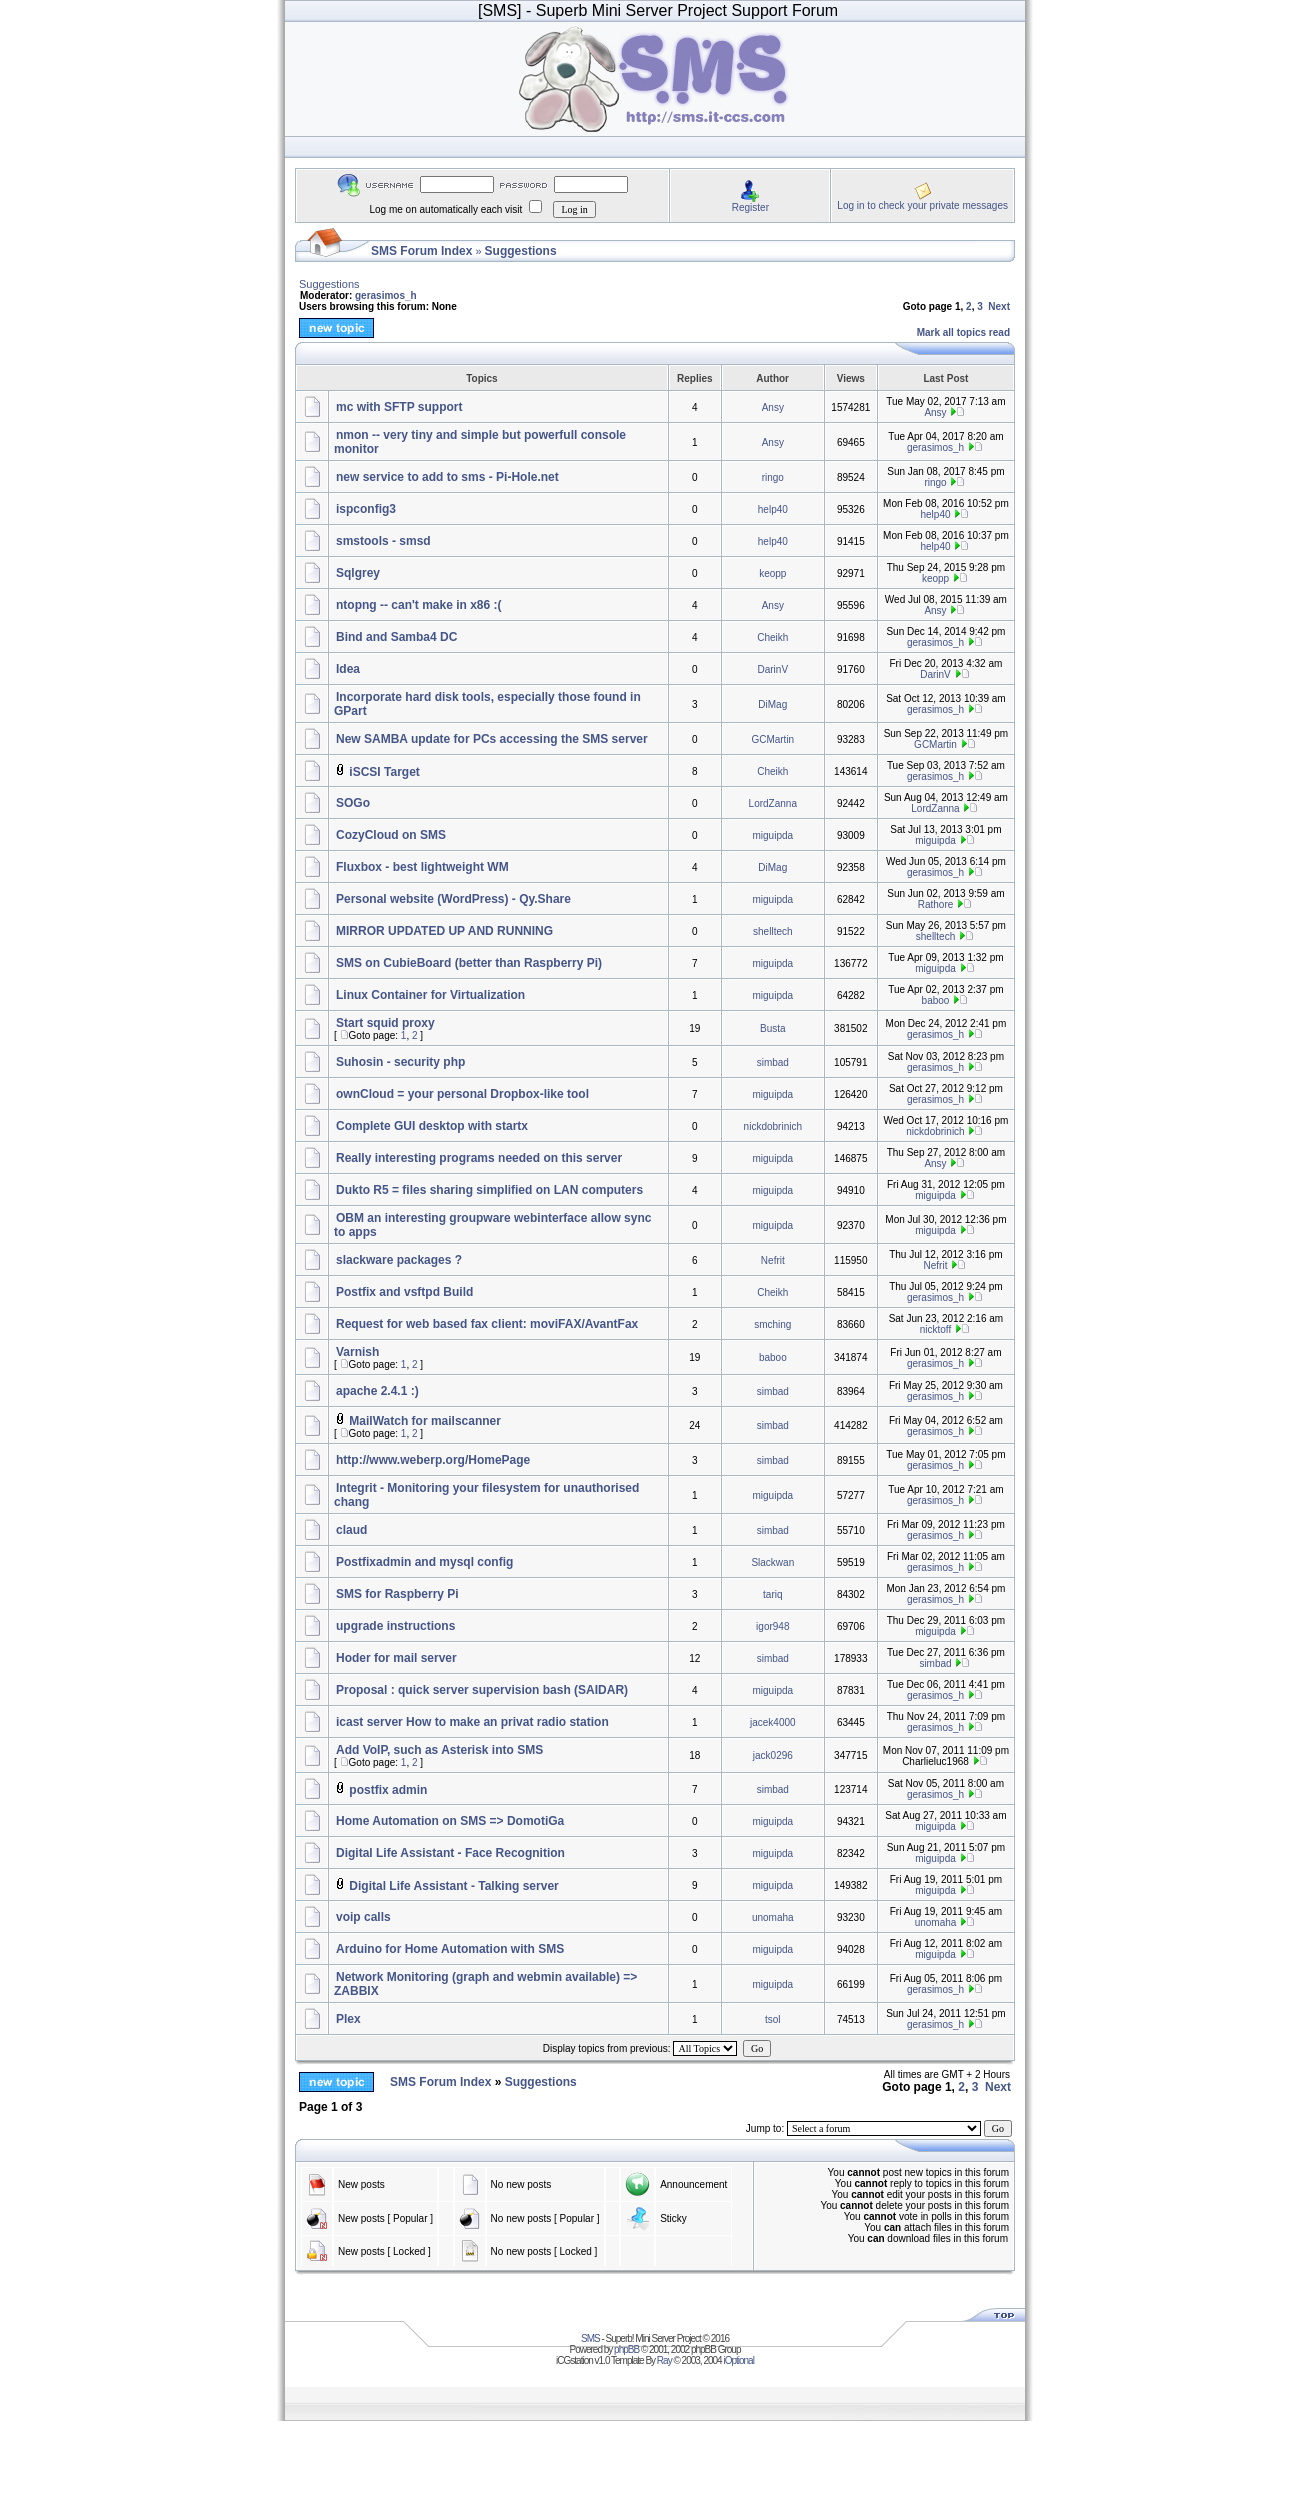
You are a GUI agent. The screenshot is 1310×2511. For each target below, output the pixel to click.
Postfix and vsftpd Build (404, 1292)
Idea (348, 669)
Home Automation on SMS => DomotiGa (450, 1821)
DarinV (773, 669)
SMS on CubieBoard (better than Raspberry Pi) (469, 963)
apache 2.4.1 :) (377, 1391)
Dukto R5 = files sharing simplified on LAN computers (489, 1190)
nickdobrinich (773, 1126)
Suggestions (521, 251)
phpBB (626, 2349)
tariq (772, 1594)
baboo (936, 1000)
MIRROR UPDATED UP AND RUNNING (444, 931)
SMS (590, 2338)
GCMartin (772, 739)
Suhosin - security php (400, 1062)
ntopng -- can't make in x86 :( (419, 605)
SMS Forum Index (421, 251)
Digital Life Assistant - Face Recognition (450, 1853)
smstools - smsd (383, 541)
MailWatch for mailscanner (425, 1421)
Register (750, 207)
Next (999, 306)
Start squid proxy (385, 1023)
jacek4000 (773, 1722)
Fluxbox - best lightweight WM (422, 867)
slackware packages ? (399, 1260)
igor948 (772, 1626)
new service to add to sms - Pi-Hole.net (447, 477)
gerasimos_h (386, 295)
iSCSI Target (384, 772)
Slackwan (772, 1562)
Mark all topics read (963, 332)
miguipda (773, 835)
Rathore (936, 904)
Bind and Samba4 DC (396, 637)
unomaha (773, 1917)
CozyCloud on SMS (391, 835)
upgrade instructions (395, 1626)
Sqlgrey (358, 573)
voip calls (363, 1917)
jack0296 (773, 1755)
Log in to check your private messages (922, 205)
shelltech (772, 931)
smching (772, 1324)
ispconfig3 (366, 509)
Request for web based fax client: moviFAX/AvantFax (487, 1324)
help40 (773, 509)
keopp (772, 573)
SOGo (353, 803)
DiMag (772, 704)
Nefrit (773, 1260)
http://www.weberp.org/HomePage (433, 1460)
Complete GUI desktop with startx (432, 1126)
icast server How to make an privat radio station (472, 1722)
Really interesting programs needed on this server (479, 1158)
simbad (773, 1062)
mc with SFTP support (399, 407)
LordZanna (773, 803)
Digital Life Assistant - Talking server (453, 1886)
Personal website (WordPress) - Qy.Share (453, 899)
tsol (773, 2019)
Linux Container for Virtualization (430, 995)
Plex (348, 2019)
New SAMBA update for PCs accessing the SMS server (492, 739)
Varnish (357, 1352)
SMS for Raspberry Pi (397, 1594)
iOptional (738, 2360)
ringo (773, 477)
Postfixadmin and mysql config (424, 1562)
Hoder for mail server (396, 1658)
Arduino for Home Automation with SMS (450, 1949)
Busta (773, 1028)
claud (351, 1530)
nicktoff (936, 1329)
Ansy (773, 407)
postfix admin (388, 1790)
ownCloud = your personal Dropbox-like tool (462, 1094)
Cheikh (772, 637)
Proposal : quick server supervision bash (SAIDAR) (482, 1690)
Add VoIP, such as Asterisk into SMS (439, 1750)
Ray (664, 2360)
